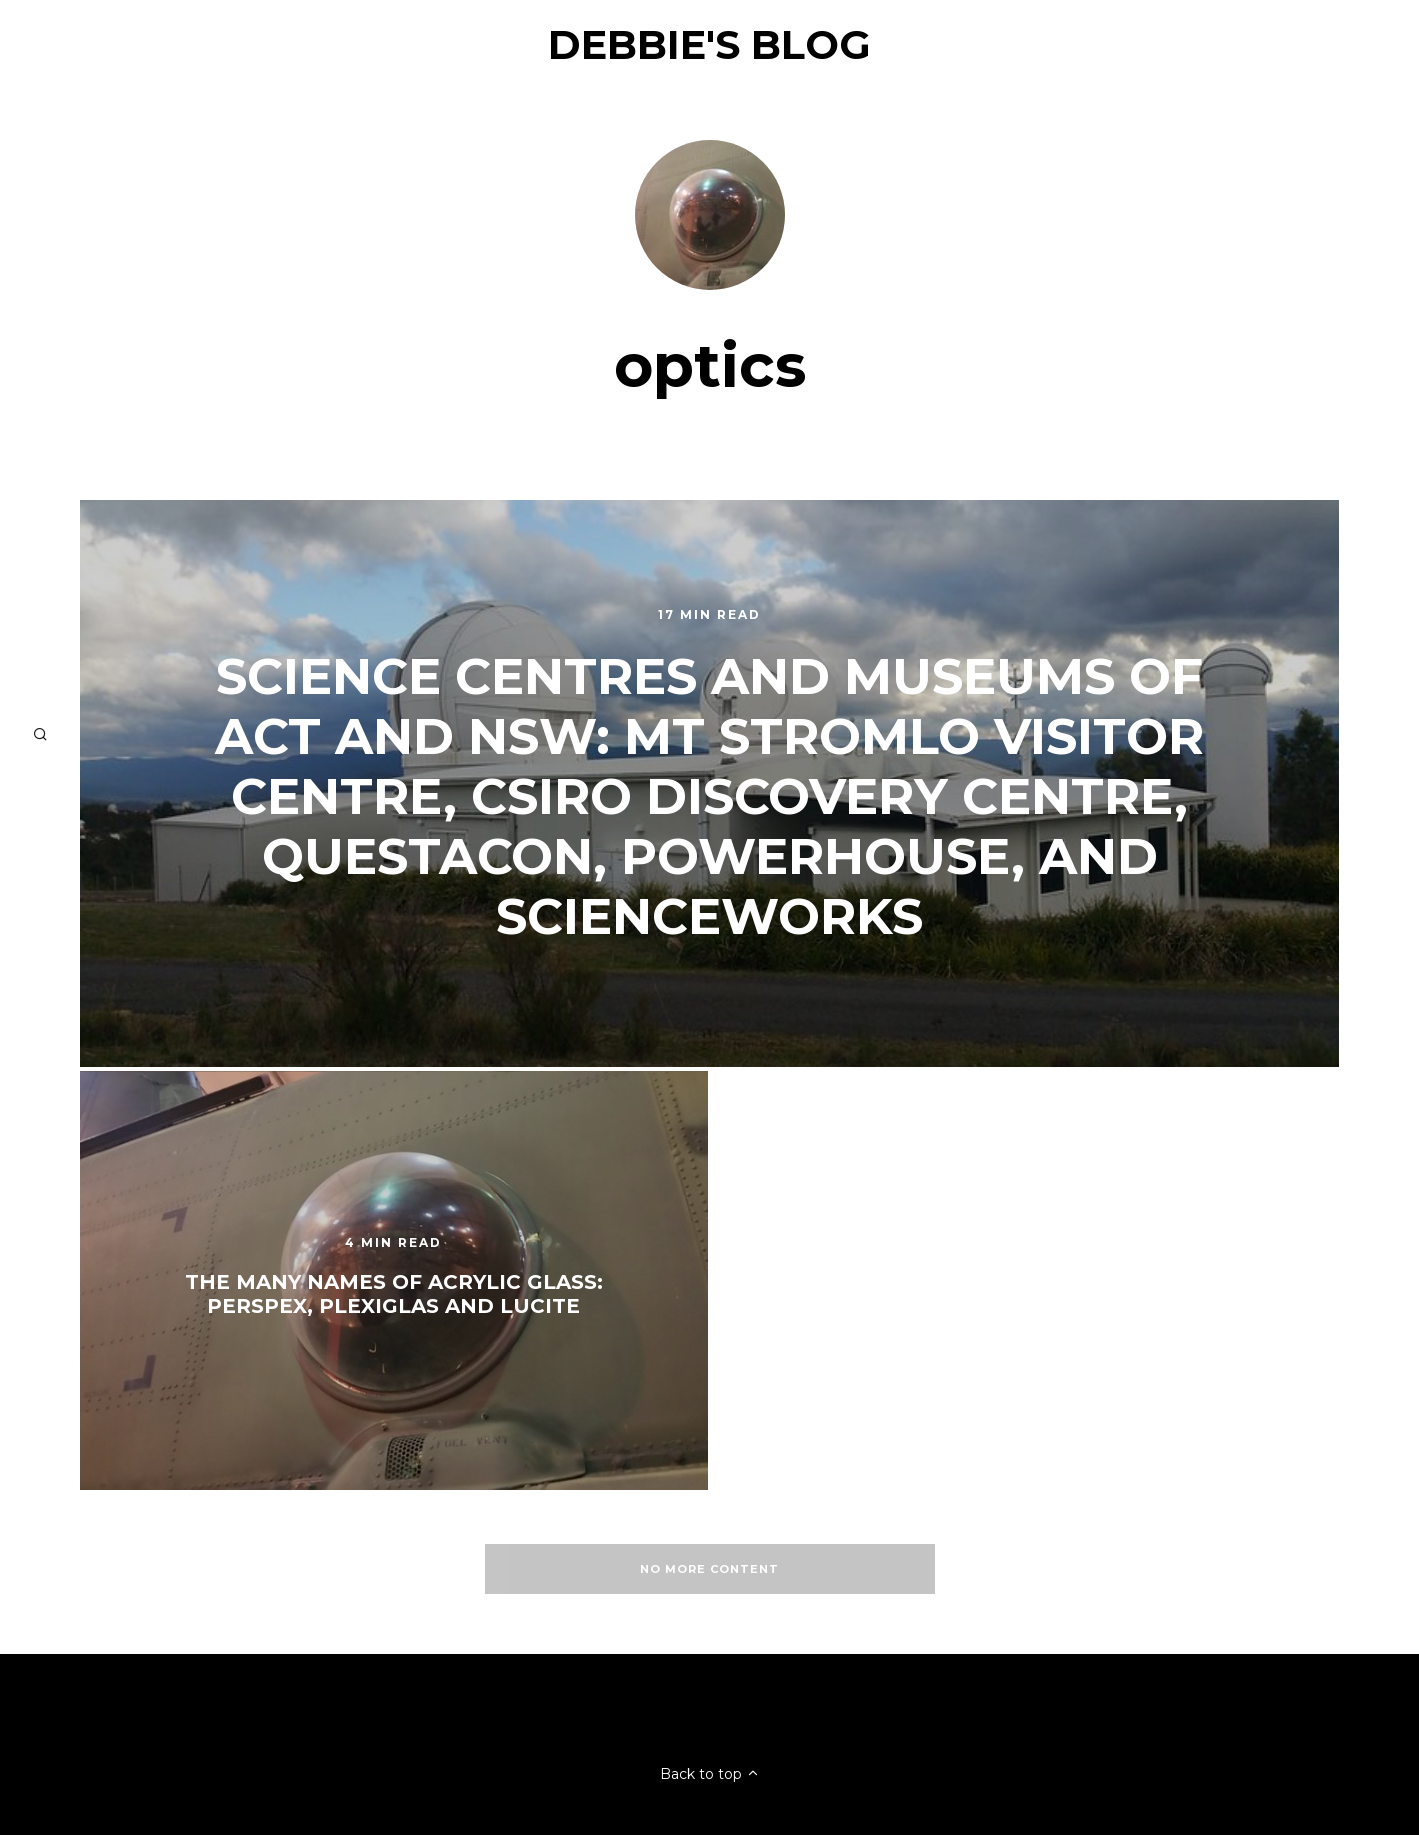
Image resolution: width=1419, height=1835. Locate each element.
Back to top (710, 1774)
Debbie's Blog (709, 44)
